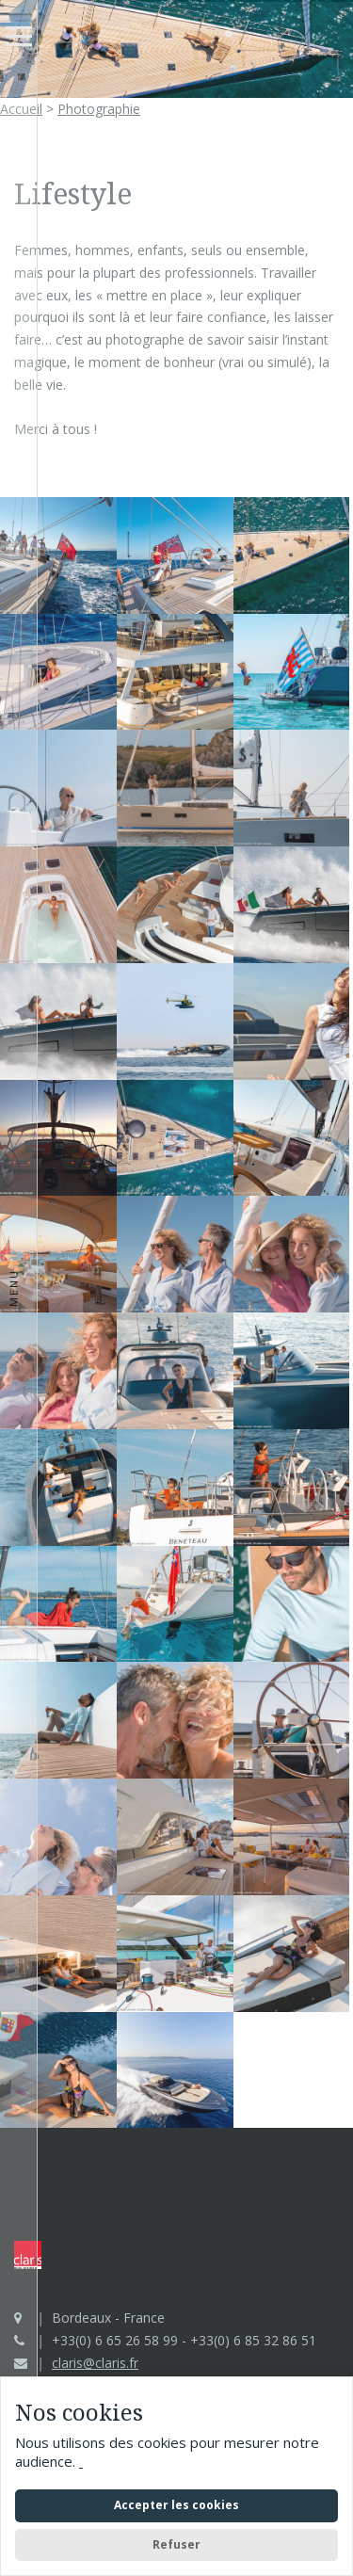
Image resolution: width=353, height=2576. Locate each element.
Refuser (176, 2544)
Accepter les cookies (176, 2505)
